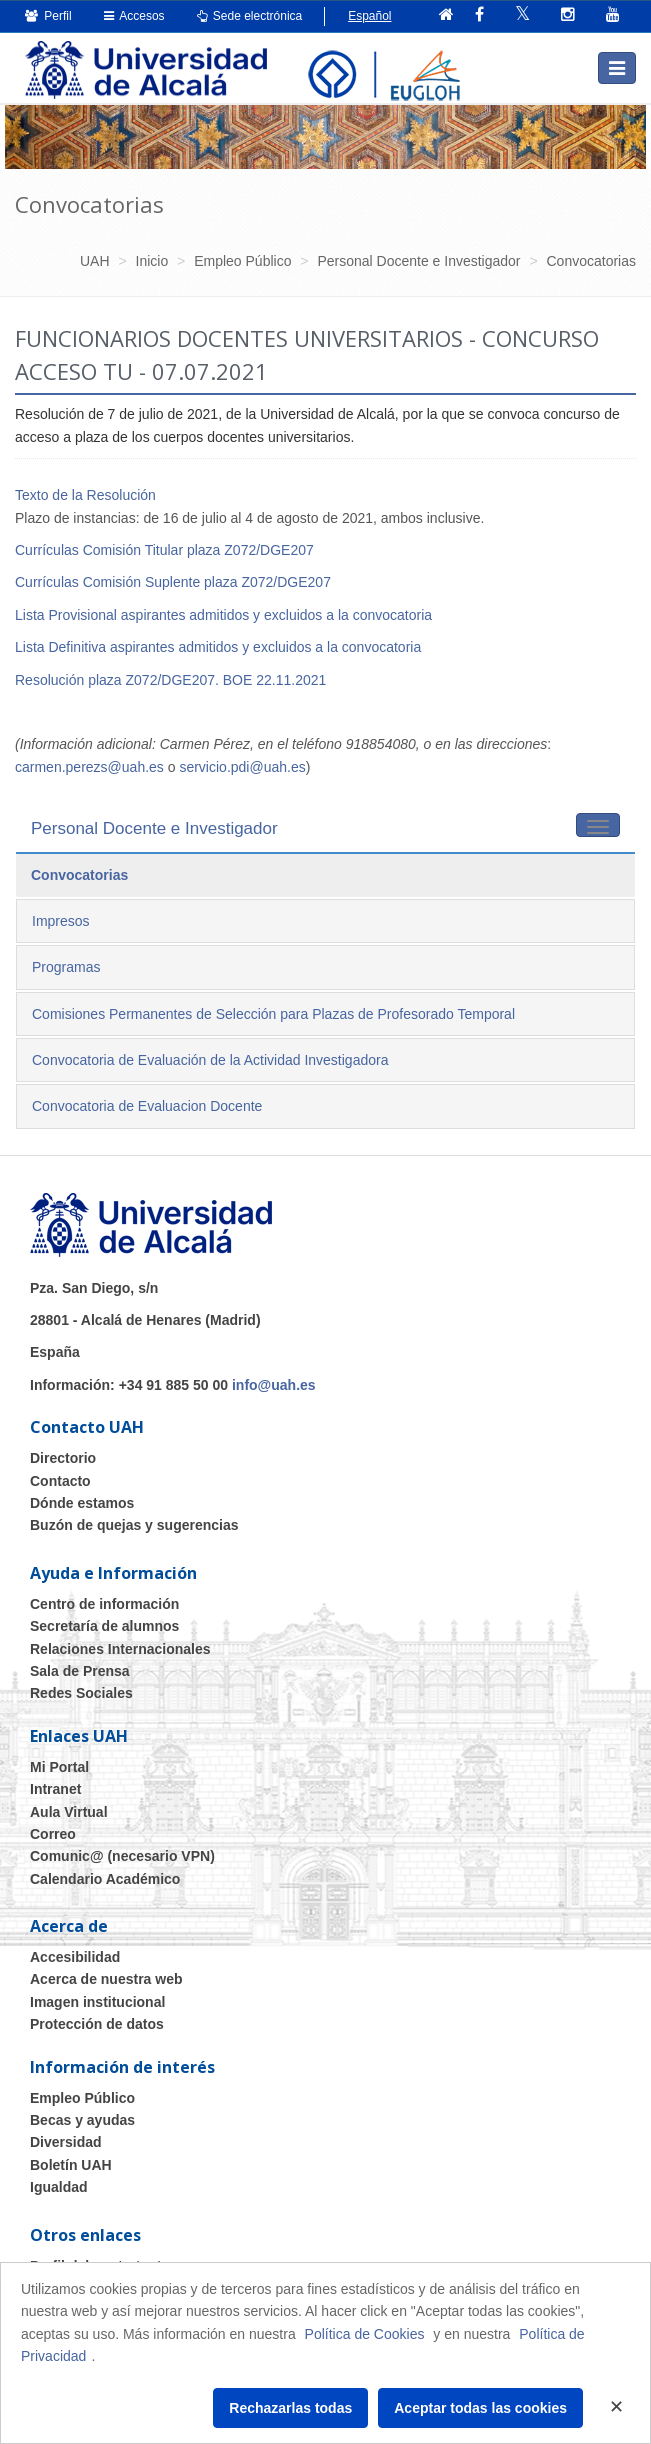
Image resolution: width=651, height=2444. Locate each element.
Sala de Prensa (80, 1671)
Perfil (48, 16)
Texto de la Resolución (85, 495)
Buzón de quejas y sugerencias (134, 1525)
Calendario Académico (105, 1879)
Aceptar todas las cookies (480, 2408)
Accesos (134, 16)
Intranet (55, 1789)
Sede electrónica (250, 16)
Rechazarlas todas (290, 2408)
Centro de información (104, 1604)
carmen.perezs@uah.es (89, 767)
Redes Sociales (81, 1693)
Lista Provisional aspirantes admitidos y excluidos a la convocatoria (223, 615)
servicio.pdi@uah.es (242, 767)
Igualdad (59, 2187)
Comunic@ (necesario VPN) (122, 1856)
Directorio (63, 1458)
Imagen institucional (97, 2002)
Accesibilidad (75, 1957)
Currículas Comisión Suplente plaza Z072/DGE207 (173, 582)
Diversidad (66, 2142)
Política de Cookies (365, 2334)
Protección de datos (97, 2024)
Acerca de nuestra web (106, 1979)
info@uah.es (274, 1385)
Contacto (60, 1481)
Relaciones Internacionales (120, 1649)
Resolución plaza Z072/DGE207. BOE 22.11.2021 (170, 680)
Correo (53, 1834)
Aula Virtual (69, 1812)
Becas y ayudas (82, 2120)
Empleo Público (82, 2098)
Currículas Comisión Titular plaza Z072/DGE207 (164, 550)
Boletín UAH (71, 2165)
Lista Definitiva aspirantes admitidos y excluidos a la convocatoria (218, 647)
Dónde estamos (82, 1503)
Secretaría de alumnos (104, 1626)
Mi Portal (59, 1767)
